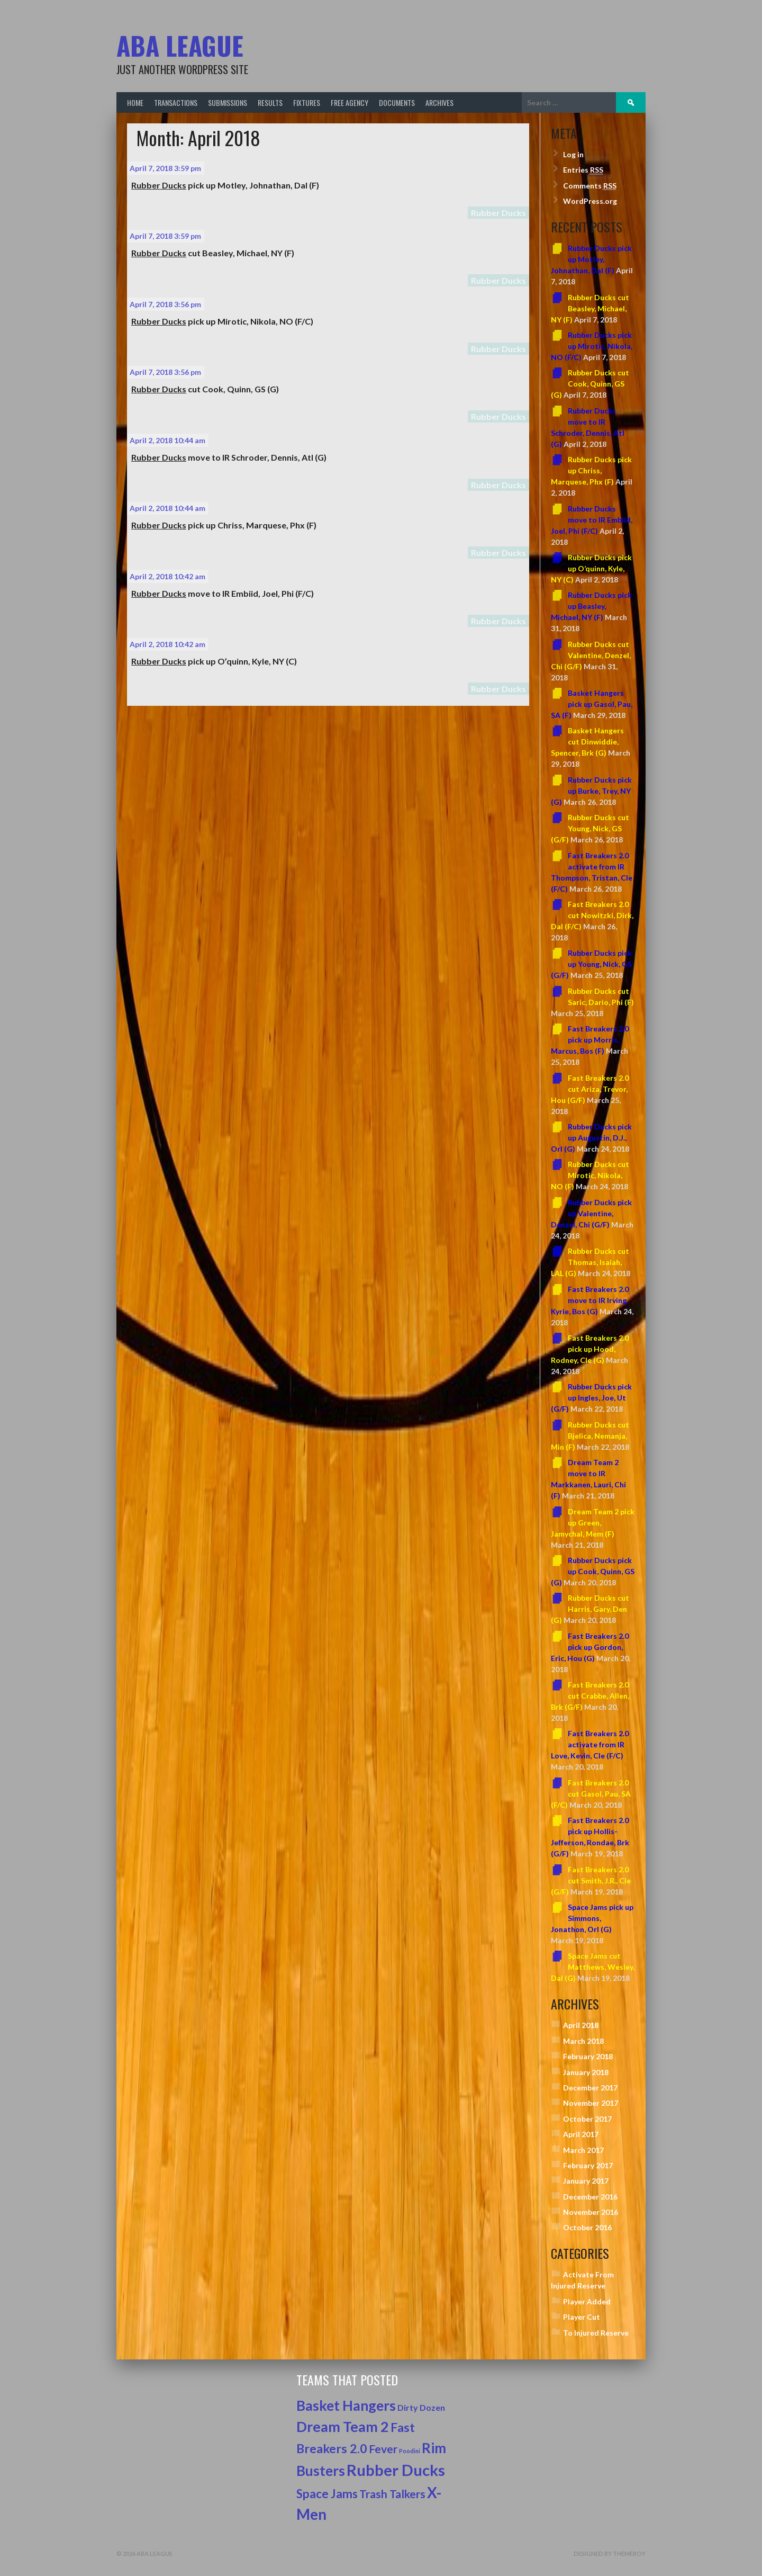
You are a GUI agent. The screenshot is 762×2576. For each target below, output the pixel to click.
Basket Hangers (346, 2405)
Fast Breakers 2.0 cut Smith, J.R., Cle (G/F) (591, 1880)
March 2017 (583, 2150)
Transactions (175, 102)
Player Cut (581, 2316)
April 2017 (580, 2134)
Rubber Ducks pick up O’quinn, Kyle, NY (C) (591, 568)
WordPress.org (590, 200)
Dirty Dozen (421, 2407)
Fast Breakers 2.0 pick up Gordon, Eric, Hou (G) (590, 1647)
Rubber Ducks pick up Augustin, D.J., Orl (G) (591, 1137)
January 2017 (586, 2180)
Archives (439, 102)
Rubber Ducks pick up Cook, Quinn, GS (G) (592, 1571)
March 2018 (583, 2040)
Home (135, 102)
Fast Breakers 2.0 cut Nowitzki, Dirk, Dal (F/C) (592, 915)
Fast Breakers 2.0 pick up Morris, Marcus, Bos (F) (590, 1039)
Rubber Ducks (498, 213)
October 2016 (587, 2227)
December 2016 (590, 2196)
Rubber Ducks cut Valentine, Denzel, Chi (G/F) (591, 655)
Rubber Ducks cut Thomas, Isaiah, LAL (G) (590, 1262)
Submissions (227, 102)
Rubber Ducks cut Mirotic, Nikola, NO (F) (590, 1175)
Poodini (409, 2450)
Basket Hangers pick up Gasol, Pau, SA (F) (591, 704)
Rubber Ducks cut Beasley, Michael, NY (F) (590, 308)
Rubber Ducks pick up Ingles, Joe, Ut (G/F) (591, 1397)
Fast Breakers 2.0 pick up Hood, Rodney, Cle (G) (590, 1349)
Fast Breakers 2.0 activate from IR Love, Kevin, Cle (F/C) (590, 1744)
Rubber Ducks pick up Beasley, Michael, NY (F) (591, 606)
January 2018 (586, 2072)
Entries (583, 170)
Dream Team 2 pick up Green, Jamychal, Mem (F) (592, 1522)
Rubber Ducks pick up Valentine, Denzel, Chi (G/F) (591, 1213)
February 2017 (588, 2165)
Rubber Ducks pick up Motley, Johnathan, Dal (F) (591, 259)
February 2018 (588, 2056)
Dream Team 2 (342, 2426)
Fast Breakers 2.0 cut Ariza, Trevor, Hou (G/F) (590, 1089)
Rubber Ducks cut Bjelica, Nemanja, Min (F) (590, 1435)
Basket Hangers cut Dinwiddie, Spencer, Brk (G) (587, 741)
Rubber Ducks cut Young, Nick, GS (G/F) (590, 828)
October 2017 (587, 2118)
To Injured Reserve (596, 2332)
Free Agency (349, 102)
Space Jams (327, 2494)
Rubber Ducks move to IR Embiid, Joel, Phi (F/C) (591, 519)
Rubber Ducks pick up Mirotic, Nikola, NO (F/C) (591, 346)
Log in (573, 154)
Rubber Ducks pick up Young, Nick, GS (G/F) (591, 964)
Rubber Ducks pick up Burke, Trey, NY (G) (591, 790)
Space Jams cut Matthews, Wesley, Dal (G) (592, 1966)
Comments (589, 186)
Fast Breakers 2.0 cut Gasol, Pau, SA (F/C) (591, 1793)
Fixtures (306, 102)
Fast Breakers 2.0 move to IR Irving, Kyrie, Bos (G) (590, 1300)
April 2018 (580, 2025)
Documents (397, 102)
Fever (383, 2449)
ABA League (179, 45)
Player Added (587, 2301)
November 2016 (590, 2211)
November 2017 (590, 2102)
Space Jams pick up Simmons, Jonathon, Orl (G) (592, 1918)
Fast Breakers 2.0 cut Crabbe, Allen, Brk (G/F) (590, 1695)
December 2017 (590, 2087)
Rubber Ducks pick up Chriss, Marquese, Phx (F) (591, 470)
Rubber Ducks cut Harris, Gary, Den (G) (590, 1608)
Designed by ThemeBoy (610, 2553)
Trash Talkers (392, 2493)
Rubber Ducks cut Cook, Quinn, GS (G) (590, 383)
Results (270, 102)
